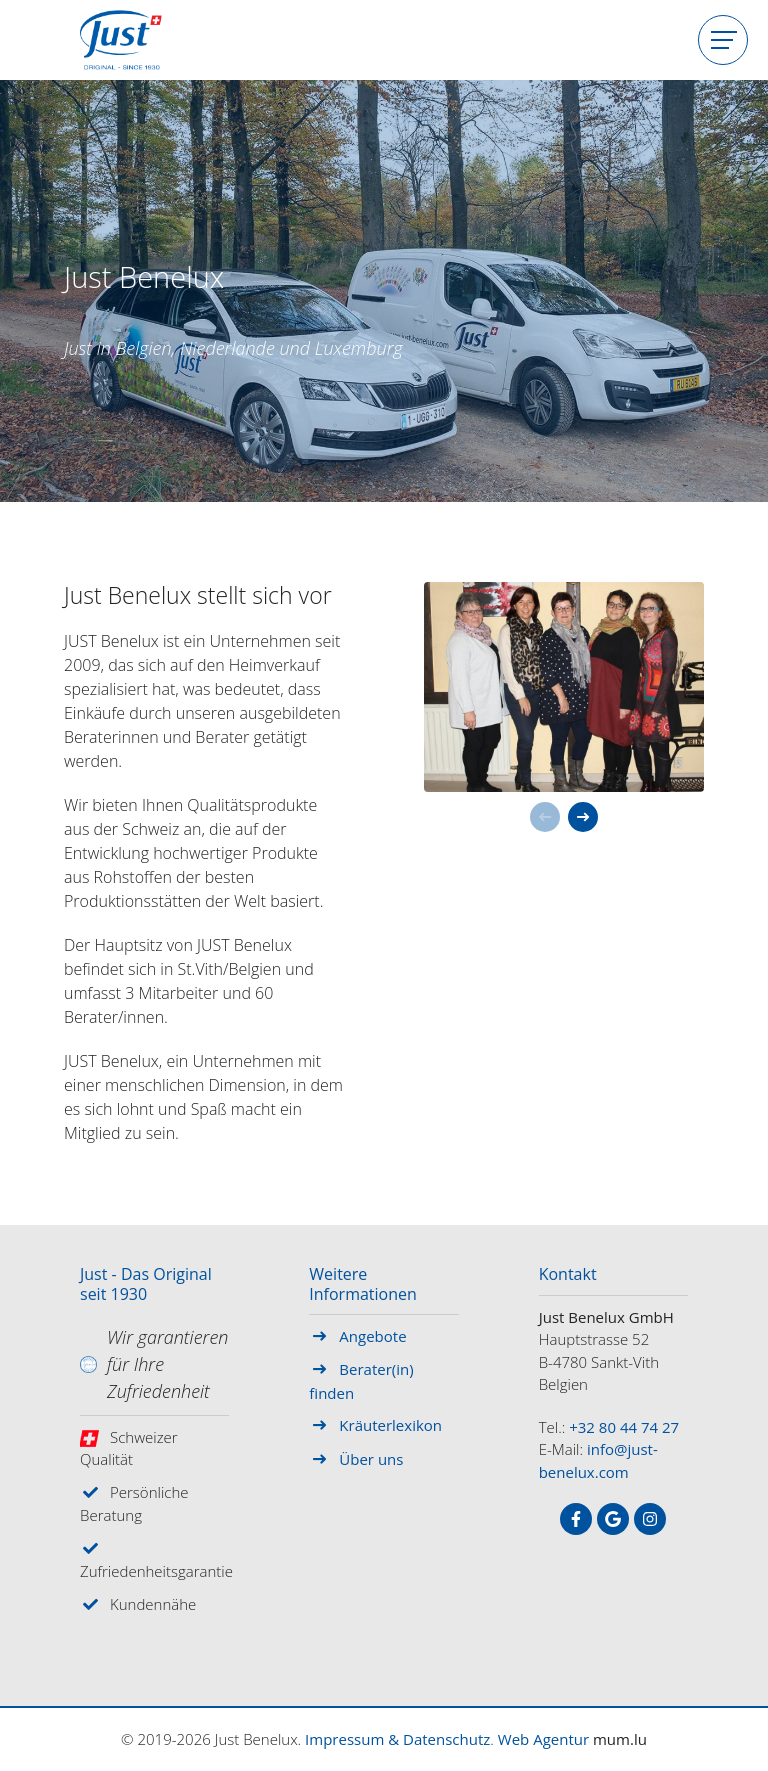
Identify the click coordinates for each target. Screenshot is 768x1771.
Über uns (371, 1459)
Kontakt (568, 1275)
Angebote (372, 1336)
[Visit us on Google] (613, 1519)
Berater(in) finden (361, 1381)
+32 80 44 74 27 (624, 1427)
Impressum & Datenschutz (397, 1739)
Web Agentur (543, 1739)
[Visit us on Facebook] (576, 1519)
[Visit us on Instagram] (650, 1519)
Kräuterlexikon (390, 1425)
